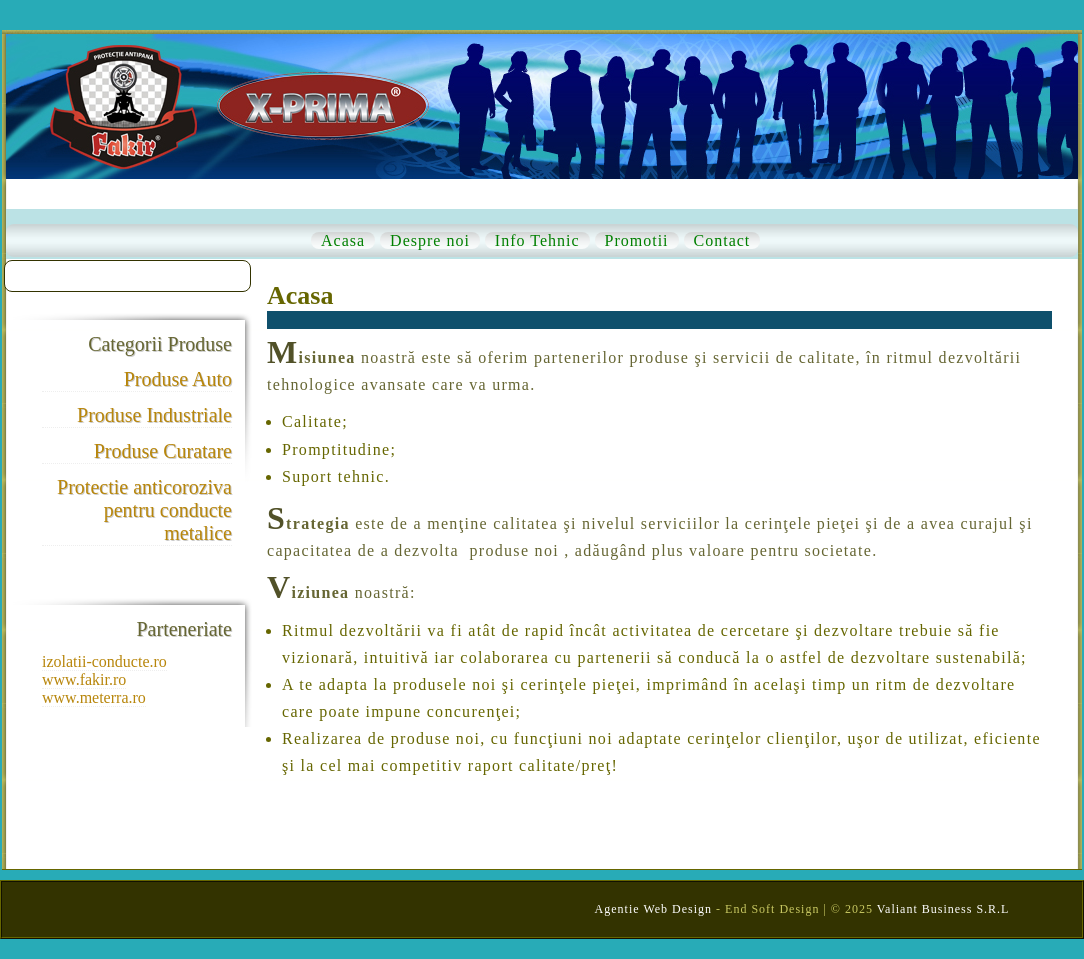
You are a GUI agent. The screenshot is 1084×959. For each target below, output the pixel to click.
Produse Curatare (163, 451)
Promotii (637, 240)
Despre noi (430, 240)
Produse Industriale (154, 415)
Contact (722, 240)
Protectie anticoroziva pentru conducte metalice (144, 510)
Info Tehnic (537, 240)
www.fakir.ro (84, 679)
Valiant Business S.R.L (943, 909)
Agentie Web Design (653, 909)
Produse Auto (178, 379)
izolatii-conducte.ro (104, 661)
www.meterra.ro (94, 697)
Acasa (343, 240)
